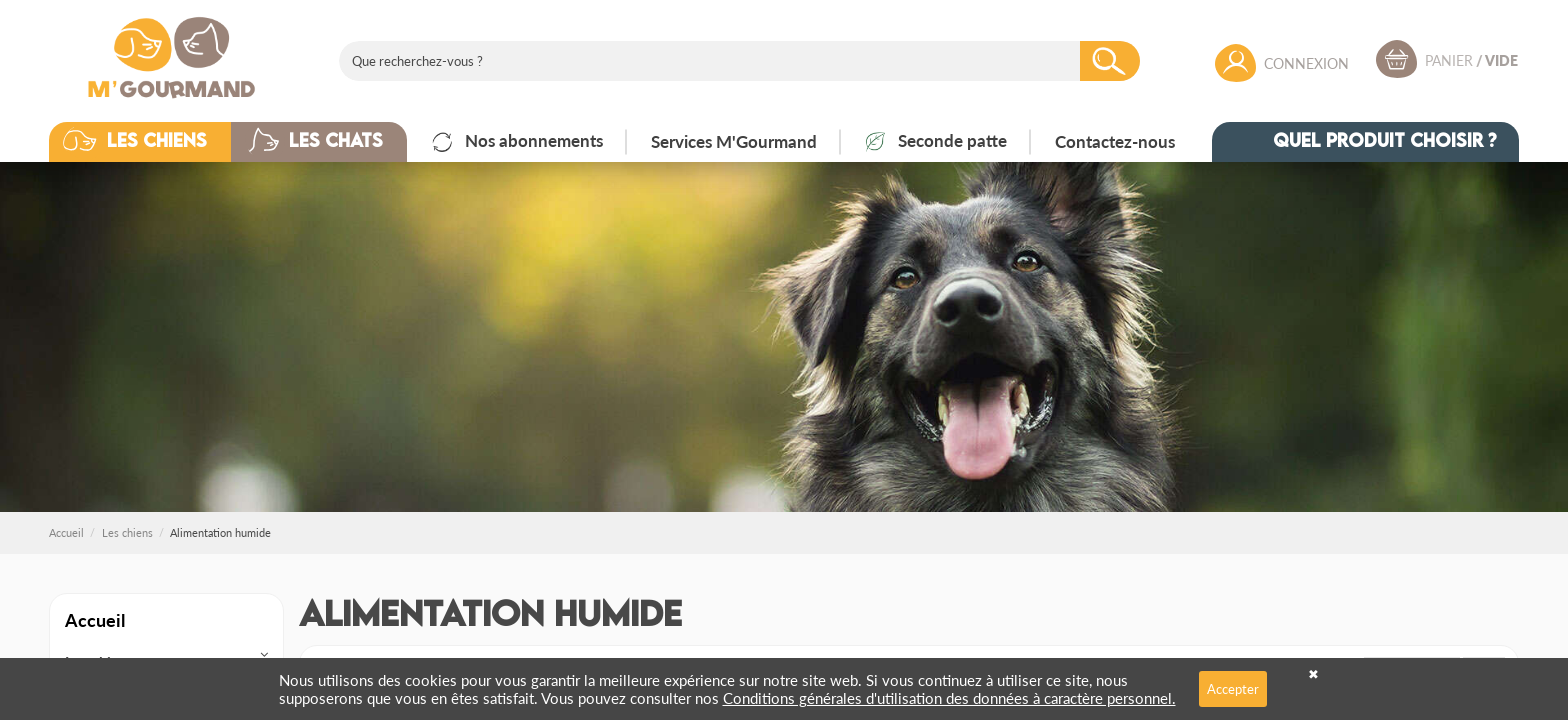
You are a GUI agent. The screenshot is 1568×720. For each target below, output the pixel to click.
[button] (155, 142)
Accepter (1233, 688)
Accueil (95, 619)
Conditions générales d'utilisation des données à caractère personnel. (949, 697)
